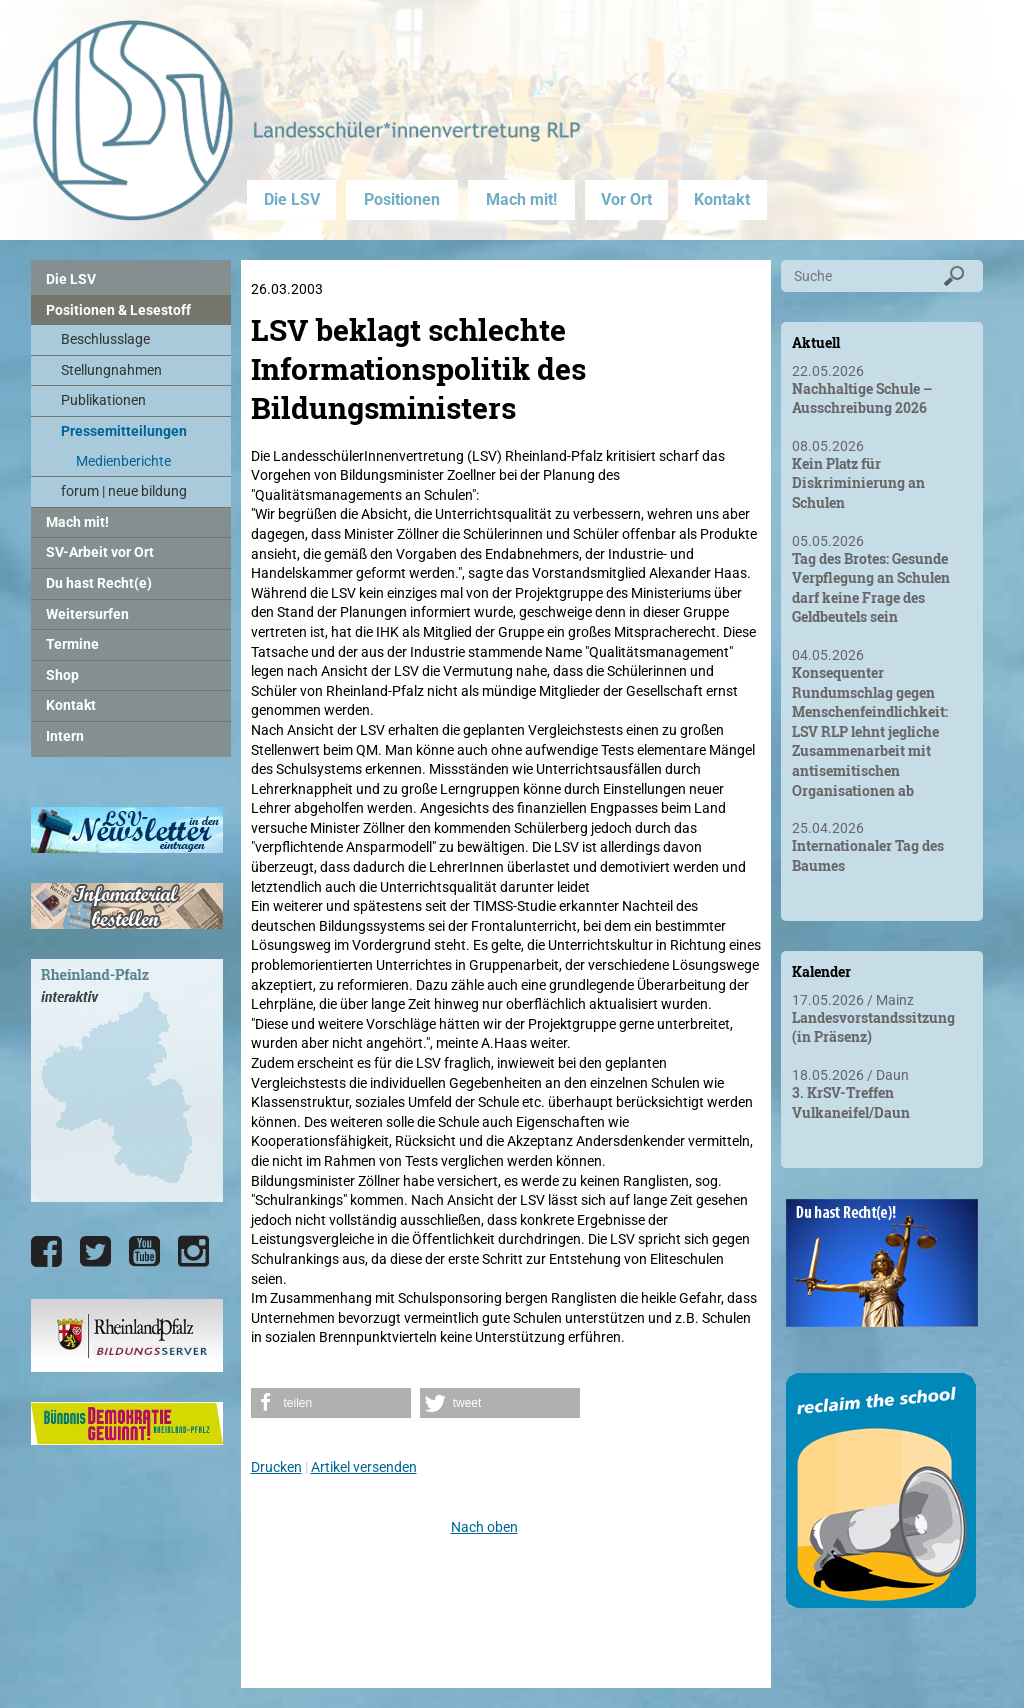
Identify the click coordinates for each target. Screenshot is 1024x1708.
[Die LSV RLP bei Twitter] (95, 1252)
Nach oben (484, 1527)
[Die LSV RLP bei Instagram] (193, 1252)
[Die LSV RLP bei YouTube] (144, 1252)
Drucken (276, 1467)
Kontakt (722, 199)
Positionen (402, 199)
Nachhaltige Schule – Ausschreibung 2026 (862, 398)
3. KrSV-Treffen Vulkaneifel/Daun (851, 1102)
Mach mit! (521, 199)
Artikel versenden (364, 1467)
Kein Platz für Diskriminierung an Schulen (858, 483)
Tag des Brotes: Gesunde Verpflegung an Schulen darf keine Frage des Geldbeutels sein (871, 588)
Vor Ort (626, 199)
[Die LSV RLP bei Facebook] (46, 1252)
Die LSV (292, 199)
